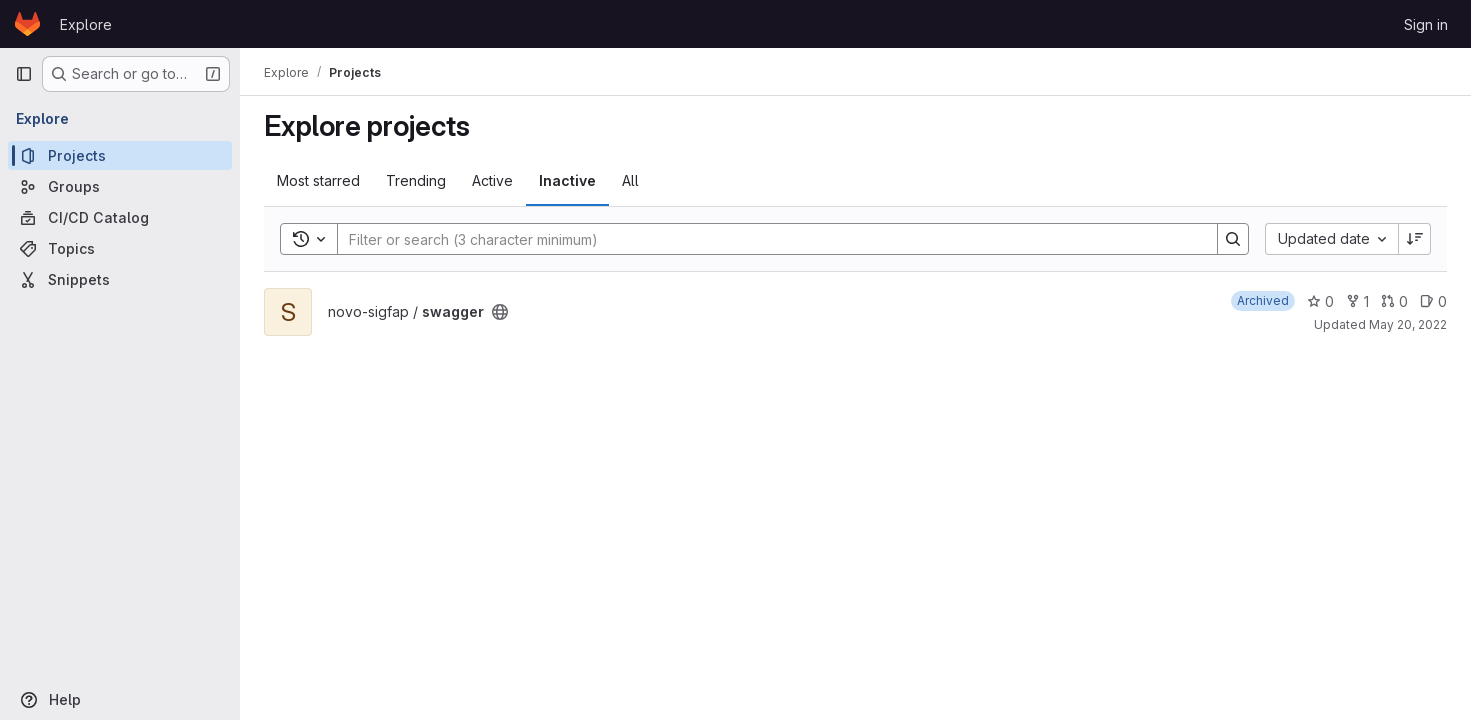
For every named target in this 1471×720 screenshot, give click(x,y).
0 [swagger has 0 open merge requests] (1394, 301)
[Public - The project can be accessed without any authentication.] (500, 312)
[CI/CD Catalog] (120, 217)
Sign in (1426, 24)
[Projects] (120, 155)
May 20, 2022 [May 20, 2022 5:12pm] (1408, 324)
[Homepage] (27, 24)
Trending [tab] (416, 180)
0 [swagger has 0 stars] (1320, 301)
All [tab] (630, 180)
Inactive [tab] (567, 180)
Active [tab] (492, 180)
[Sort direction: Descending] (1415, 239)
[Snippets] (120, 279)
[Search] (767, 239)
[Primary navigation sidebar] (24, 74)
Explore (86, 24)
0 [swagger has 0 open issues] (1433, 301)
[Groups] (120, 186)
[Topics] (120, 248)
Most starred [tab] (318, 180)
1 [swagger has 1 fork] (1357, 301)
